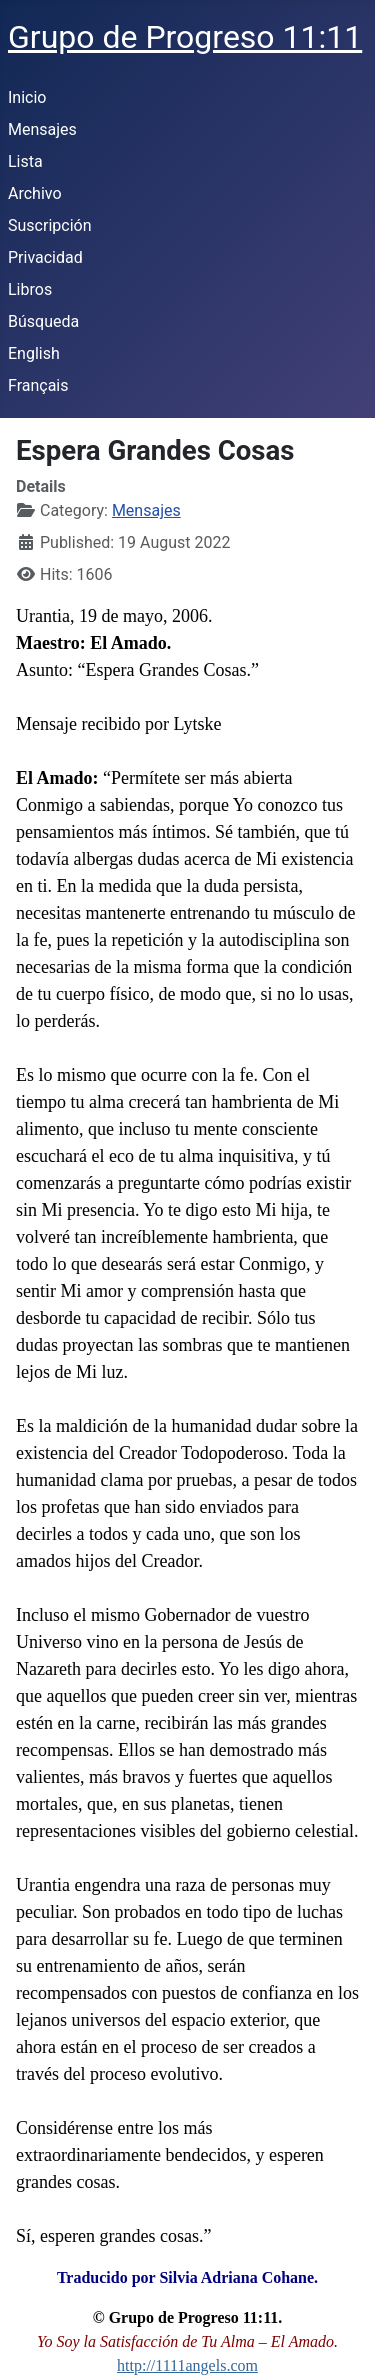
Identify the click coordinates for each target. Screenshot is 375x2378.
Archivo (35, 193)
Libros (30, 289)
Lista (25, 161)
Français (38, 385)
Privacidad (45, 257)
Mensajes (42, 129)
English (34, 353)
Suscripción (49, 225)
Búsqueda (43, 321)
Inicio (27, 97)
